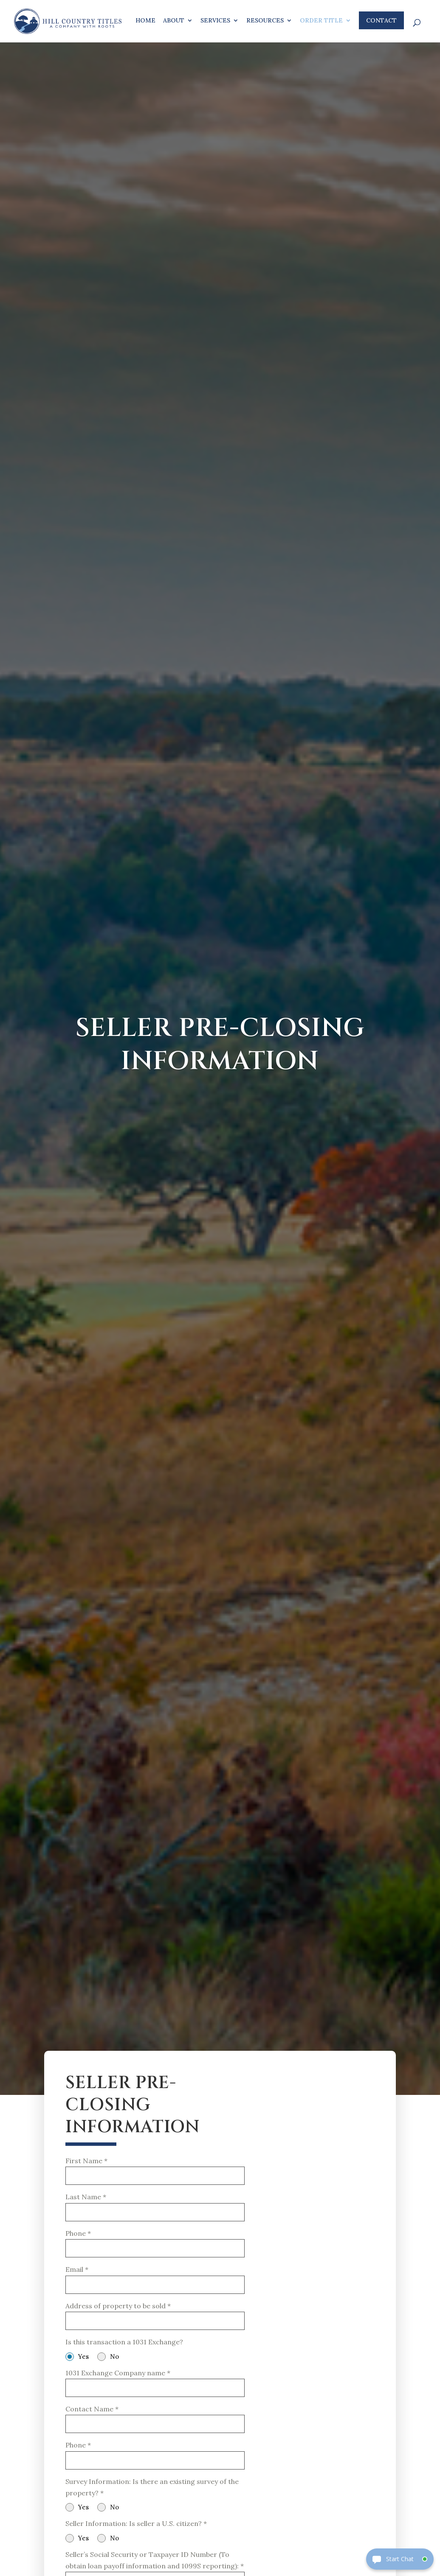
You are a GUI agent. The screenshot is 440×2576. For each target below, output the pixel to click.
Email (76, 2274)
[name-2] (155, 2214)
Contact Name (91, 2418)
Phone (78, 2236)
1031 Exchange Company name (117, 2380)
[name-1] (155, 2177)
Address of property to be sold (118, 2311)
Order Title (321, 20)
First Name (86, 2160)
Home (145, 20)
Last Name (85, 2198)
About (173, 20)
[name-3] (155, 2434)
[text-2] (155, 2396)
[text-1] (155, 2328)
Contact (381, 20)
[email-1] (155, 2290)
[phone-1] (155, 2252)
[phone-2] (155, 2471)
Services (215, 20)
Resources (265, 20)
